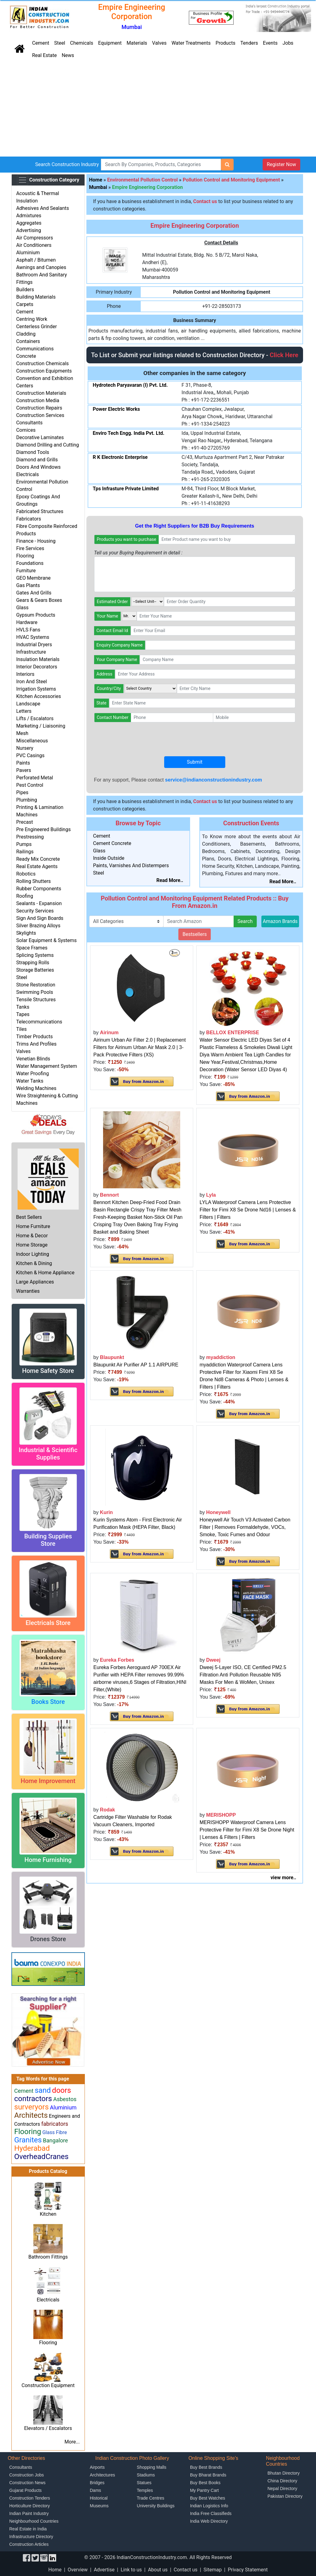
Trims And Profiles (36, 1044)
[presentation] (141, 739)
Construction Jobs (26, 2474)
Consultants (29, 423)
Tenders (249, 43)
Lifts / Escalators (34, 718)
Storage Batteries (35, 970)
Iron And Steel (31, 681)
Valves (159, 43)
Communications (35, 349)
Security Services (35, 911)
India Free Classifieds (211, 2513)
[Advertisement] (158, 110)
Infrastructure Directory (31, 2536)
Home (95, 180)
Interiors (25, 674)
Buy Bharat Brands (208, 2474)
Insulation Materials (37, 659)
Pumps (23, 844)
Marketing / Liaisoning (40, 726)
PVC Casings (30, 755)
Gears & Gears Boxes (39, 600)
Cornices (25, 430)
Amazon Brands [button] (280, 921)
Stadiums (146, 2474)
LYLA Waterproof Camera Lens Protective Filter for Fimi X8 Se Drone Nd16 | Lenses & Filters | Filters (248, 1210)
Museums (99, 2505)
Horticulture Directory (29, 2505)
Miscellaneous (32, 741)
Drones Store (48, 1939)
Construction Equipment (48, 2385)
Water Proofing (32, 1073)
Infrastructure (31, 652)
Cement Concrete (112, 843)
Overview (78, 2570)
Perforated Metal (34, 778)
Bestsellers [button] (194, 934)
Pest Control (29, 785)
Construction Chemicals (42, 363)
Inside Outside (109, 858)
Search (245, 921)
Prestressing (30, 837)
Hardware (26, 622)
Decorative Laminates (40, 437)
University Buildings (155, 2505)
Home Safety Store (48, 1370)
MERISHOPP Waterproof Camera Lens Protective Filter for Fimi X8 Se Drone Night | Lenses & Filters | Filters (247, 1830)
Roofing (24, 896)
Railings (24, 852)
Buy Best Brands (206, 2467)
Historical (99, 2498)
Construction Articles (29, 2544)
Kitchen (48, 2214)
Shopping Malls (151, 2467)
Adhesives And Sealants (42, 208)
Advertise (104, 2570)
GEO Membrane (33, 578)
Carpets (24, 304)
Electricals (27, 474)
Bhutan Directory (284, 2473)
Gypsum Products (35, 615)
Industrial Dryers (34, 644)
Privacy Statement (248, 2570)
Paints (23, 763)
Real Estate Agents (36, 866)
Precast (24, 822)
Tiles (21, 1029)
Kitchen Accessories (38, 696)
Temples (145, 2490)
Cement (40, 43)
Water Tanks (29, 1081)
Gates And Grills (33, 593)
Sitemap (213, 2570)
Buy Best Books (205, 2482)
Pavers (23, 770)
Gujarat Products (25, 2490)
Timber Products (34, 1036)
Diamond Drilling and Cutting (47, 445)
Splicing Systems (35, 955)
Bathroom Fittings (48, 2257)
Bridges (97, 2482)
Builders (25, 289)
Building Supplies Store (48, 1540)
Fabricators (28, 519)
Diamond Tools (32, 452)
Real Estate (44, 55)
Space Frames (31, 948)
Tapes (22, 1014)
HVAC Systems (32, 637)
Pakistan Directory (285, 2496)
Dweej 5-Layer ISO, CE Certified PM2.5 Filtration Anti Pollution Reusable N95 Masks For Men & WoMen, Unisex (243, 1675)
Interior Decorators (36, 667)
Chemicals (81, 43)
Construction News (27, 2482)
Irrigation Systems (36, 689)
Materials (137, 43)
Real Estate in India (28, 2528)
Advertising (28, 230)
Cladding (25, 334)
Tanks (22, 1007)
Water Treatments (191, 43)
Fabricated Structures (39, 511)
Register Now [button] (281, 164)
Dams (95, 2490)
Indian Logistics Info (209, 2505)
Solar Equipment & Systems (46, 940)
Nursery (24, 748)
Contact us (186, 2570)
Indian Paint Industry (29, 2513)
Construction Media (37, 400)
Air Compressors (34, 238)
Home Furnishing (48, 1860)
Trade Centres (150, 2498)
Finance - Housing (36, 541)
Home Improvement (48, 1781)
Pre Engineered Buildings (43, 829)
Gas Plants (28, 585)
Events (270, 43)
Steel (59, 43)
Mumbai (98, 187)
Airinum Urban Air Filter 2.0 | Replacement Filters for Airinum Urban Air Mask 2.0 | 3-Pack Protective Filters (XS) (140, 1047)
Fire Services (30, 548)
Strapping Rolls (32, 962)
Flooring (25, 556)
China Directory (282, 2480)
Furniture (25, 571)
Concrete (26, 356)
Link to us (131, 2570)
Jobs (287, 43)
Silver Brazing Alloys (38, 926)
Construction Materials (41, 393)
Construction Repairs (39, 408)
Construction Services (40, 415)
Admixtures (28, 215)
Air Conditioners (33, 245)
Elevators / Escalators (48, 2428)
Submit (194, 762)
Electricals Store (48, 1623)
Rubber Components (38, 889)
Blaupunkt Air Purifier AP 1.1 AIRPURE (136, 1364)
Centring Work (31, 319)
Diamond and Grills (37, 460)
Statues (144, 2482)
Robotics (25, 874)
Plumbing (26, 800)
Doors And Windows (38, 467)
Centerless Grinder (36, 326)
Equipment (110, 43)
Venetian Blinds (33, 1059)
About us (158, 2570)
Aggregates (28, 223)
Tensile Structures (36, 999)
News (68, 55)
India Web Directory (209, 2521)
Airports (97, 2467)
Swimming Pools (34, 992)
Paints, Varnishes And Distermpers (131, 865)
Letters (23, 711)
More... (72, 2442)
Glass (22, 607)
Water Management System (46, 1066)
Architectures (102, 2474)
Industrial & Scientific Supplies (48, 1453)
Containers (28, 341)
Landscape (28, 704)
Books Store (48, 1701)
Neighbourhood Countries (34, 2521)
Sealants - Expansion (39, 903)
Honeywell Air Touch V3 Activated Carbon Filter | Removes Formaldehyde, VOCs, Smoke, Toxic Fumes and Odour (245, 1527)
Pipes (22, 792)
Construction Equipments (44, 371)
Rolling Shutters (33, 881)
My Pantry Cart (204, 2490)
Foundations (30, 563)
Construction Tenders (29, 2498)
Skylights (26, 933)
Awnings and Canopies (41, 267)
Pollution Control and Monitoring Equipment (231, 180)
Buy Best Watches (207, 2498)
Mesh (22, 733)
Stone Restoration (35, 985)
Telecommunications (39, 1022)
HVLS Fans (28, 630)
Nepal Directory (282, 2488)
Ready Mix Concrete (38, 859)
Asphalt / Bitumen (36, 260)
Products (225, 43)
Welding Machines (36, 1088)
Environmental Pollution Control (142, 180)
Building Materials (36, 297)
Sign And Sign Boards (39, 918)
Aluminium (28, 252)
